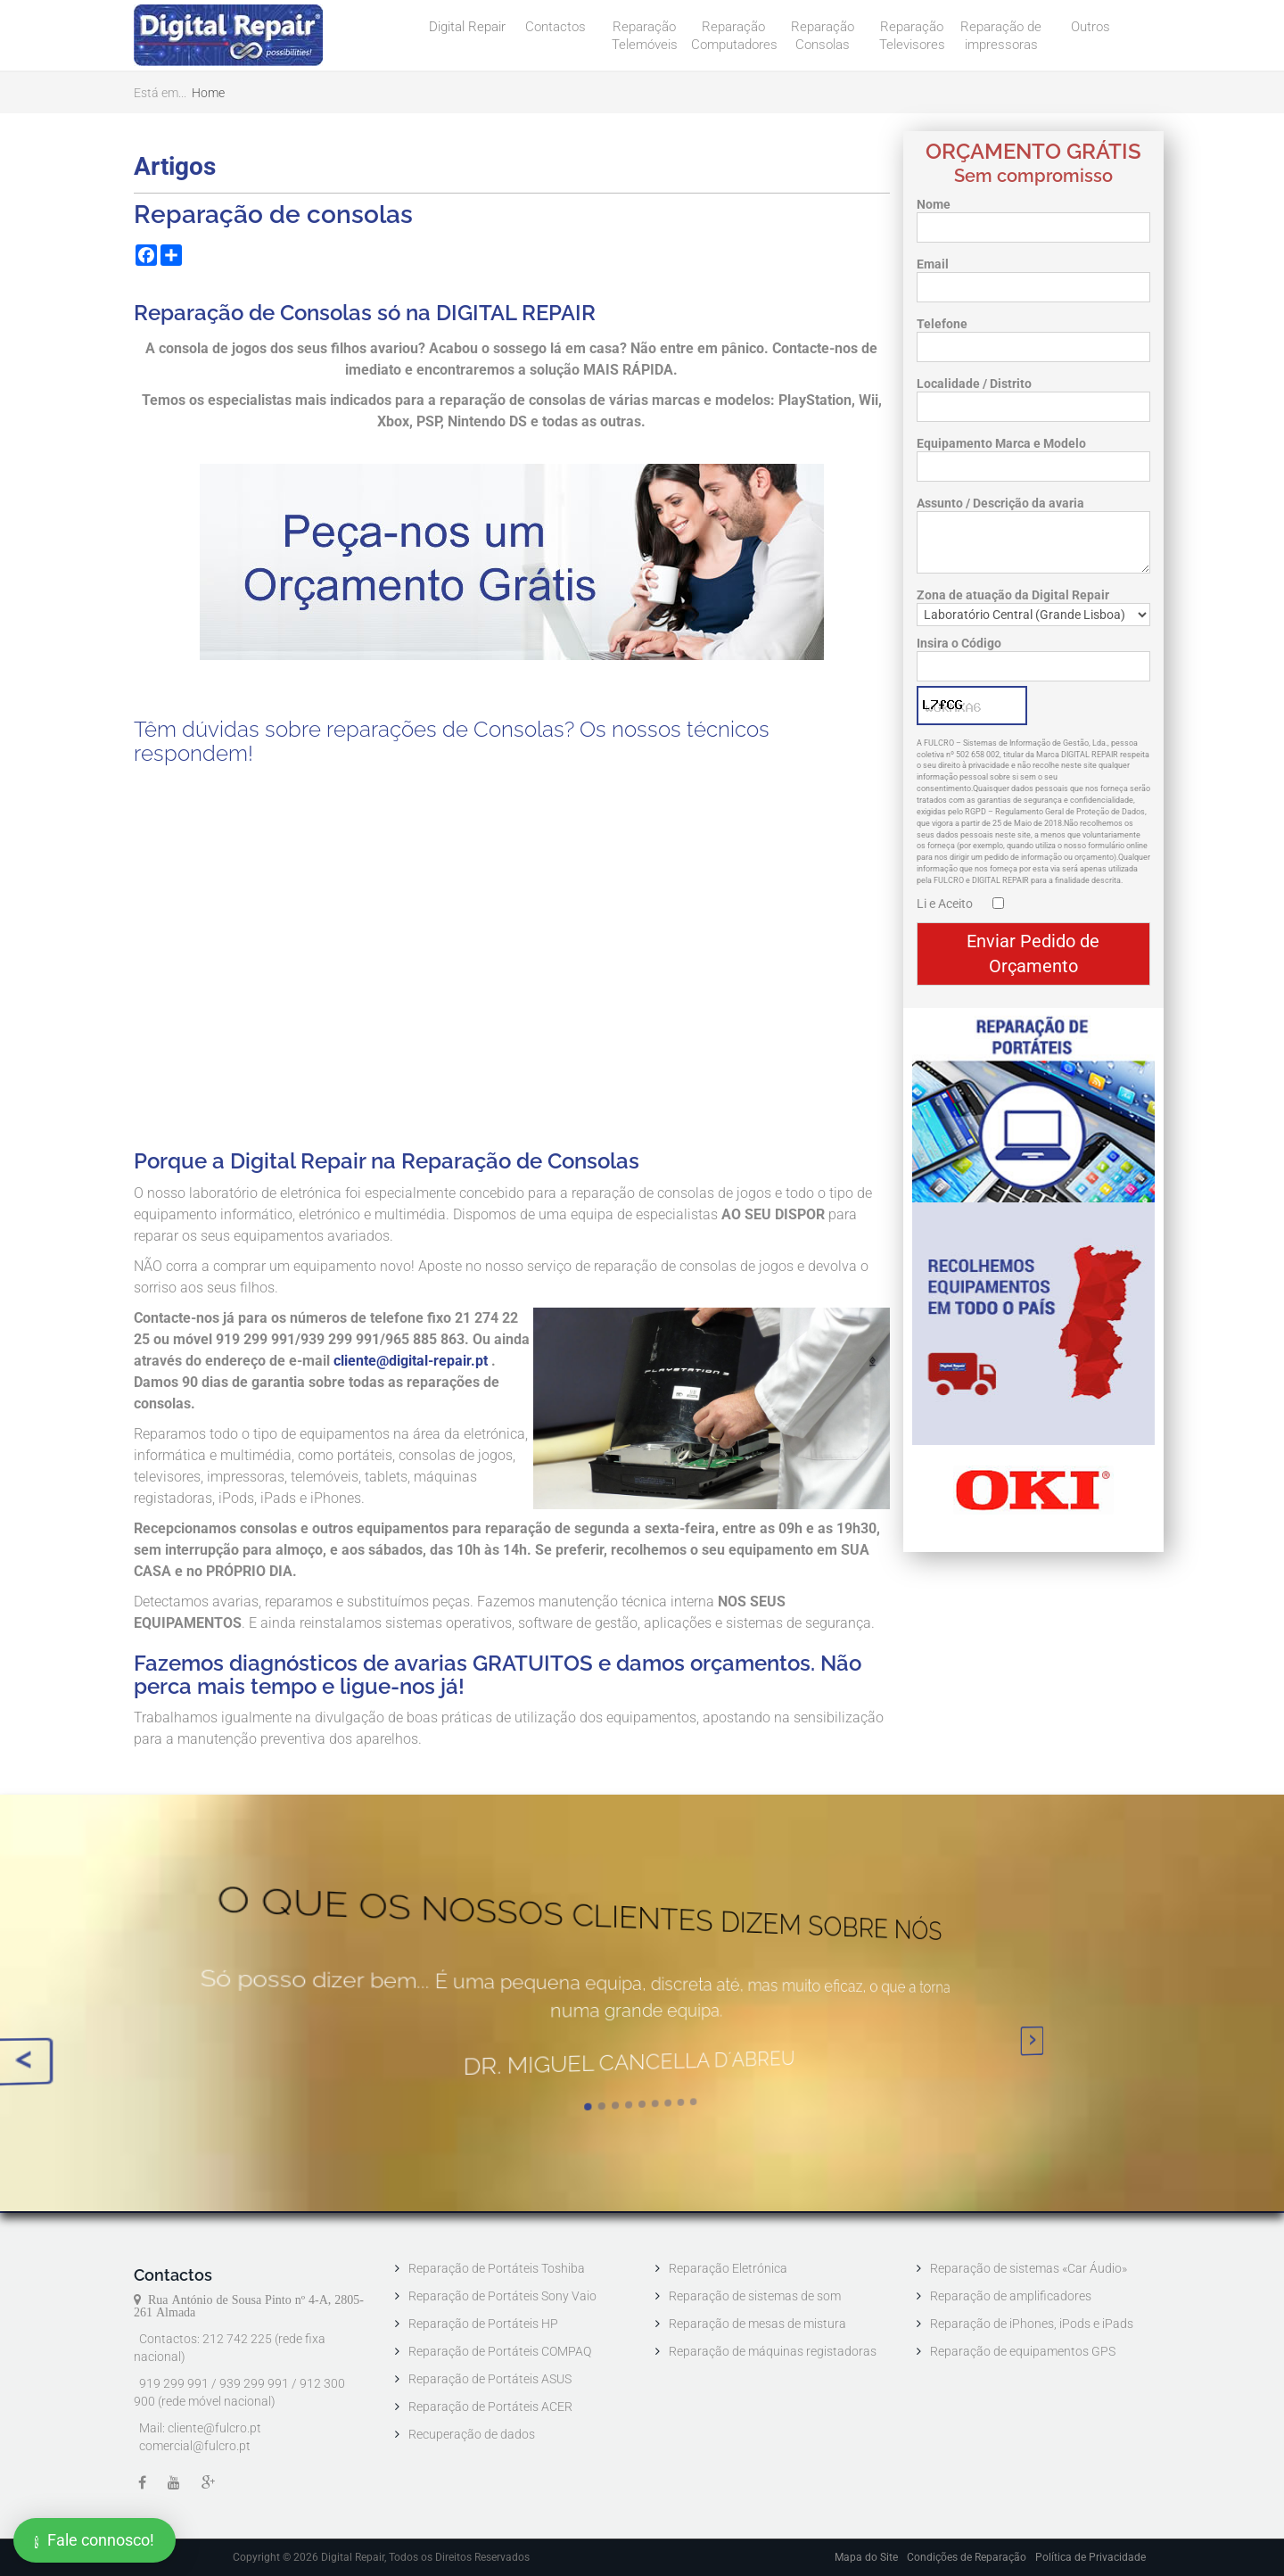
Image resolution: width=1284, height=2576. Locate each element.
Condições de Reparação (966, 2557)
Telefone (942, 324)
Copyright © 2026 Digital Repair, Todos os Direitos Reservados (381, 2557)
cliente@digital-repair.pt (410, 1360)
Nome (934, 204)
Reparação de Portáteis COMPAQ (499, 2351)
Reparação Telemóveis (645, 36)
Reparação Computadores (734, 36)
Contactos (555, 27)
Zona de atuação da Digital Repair (1013, 595)
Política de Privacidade (1090, 2557)
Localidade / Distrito (974, 383)
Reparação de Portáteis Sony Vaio (502, 2296)
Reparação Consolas (822, 36)
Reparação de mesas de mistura (757, 2323)
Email (933, 264)
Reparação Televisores (912, 36)
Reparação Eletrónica (728, 2268)
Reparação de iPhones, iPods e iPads (1031, 2323)
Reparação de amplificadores (1010, 2296)
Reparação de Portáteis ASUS (490, 2379)
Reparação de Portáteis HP (483, 2323)
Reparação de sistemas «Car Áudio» (1028, 2268)
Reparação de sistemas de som (755, 2296)
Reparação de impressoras (1000, 36)
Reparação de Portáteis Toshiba (496, 2268)
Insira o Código (959, 643)
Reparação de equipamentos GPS (1022, 2351)
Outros (1090, 27)
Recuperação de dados (471, 2434)
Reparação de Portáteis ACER (490, 2406)
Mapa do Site (866, 2557)
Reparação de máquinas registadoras (773, 2351)
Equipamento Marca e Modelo (1001, 443)
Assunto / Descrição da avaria (1000, 503)
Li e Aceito (945, 903)
